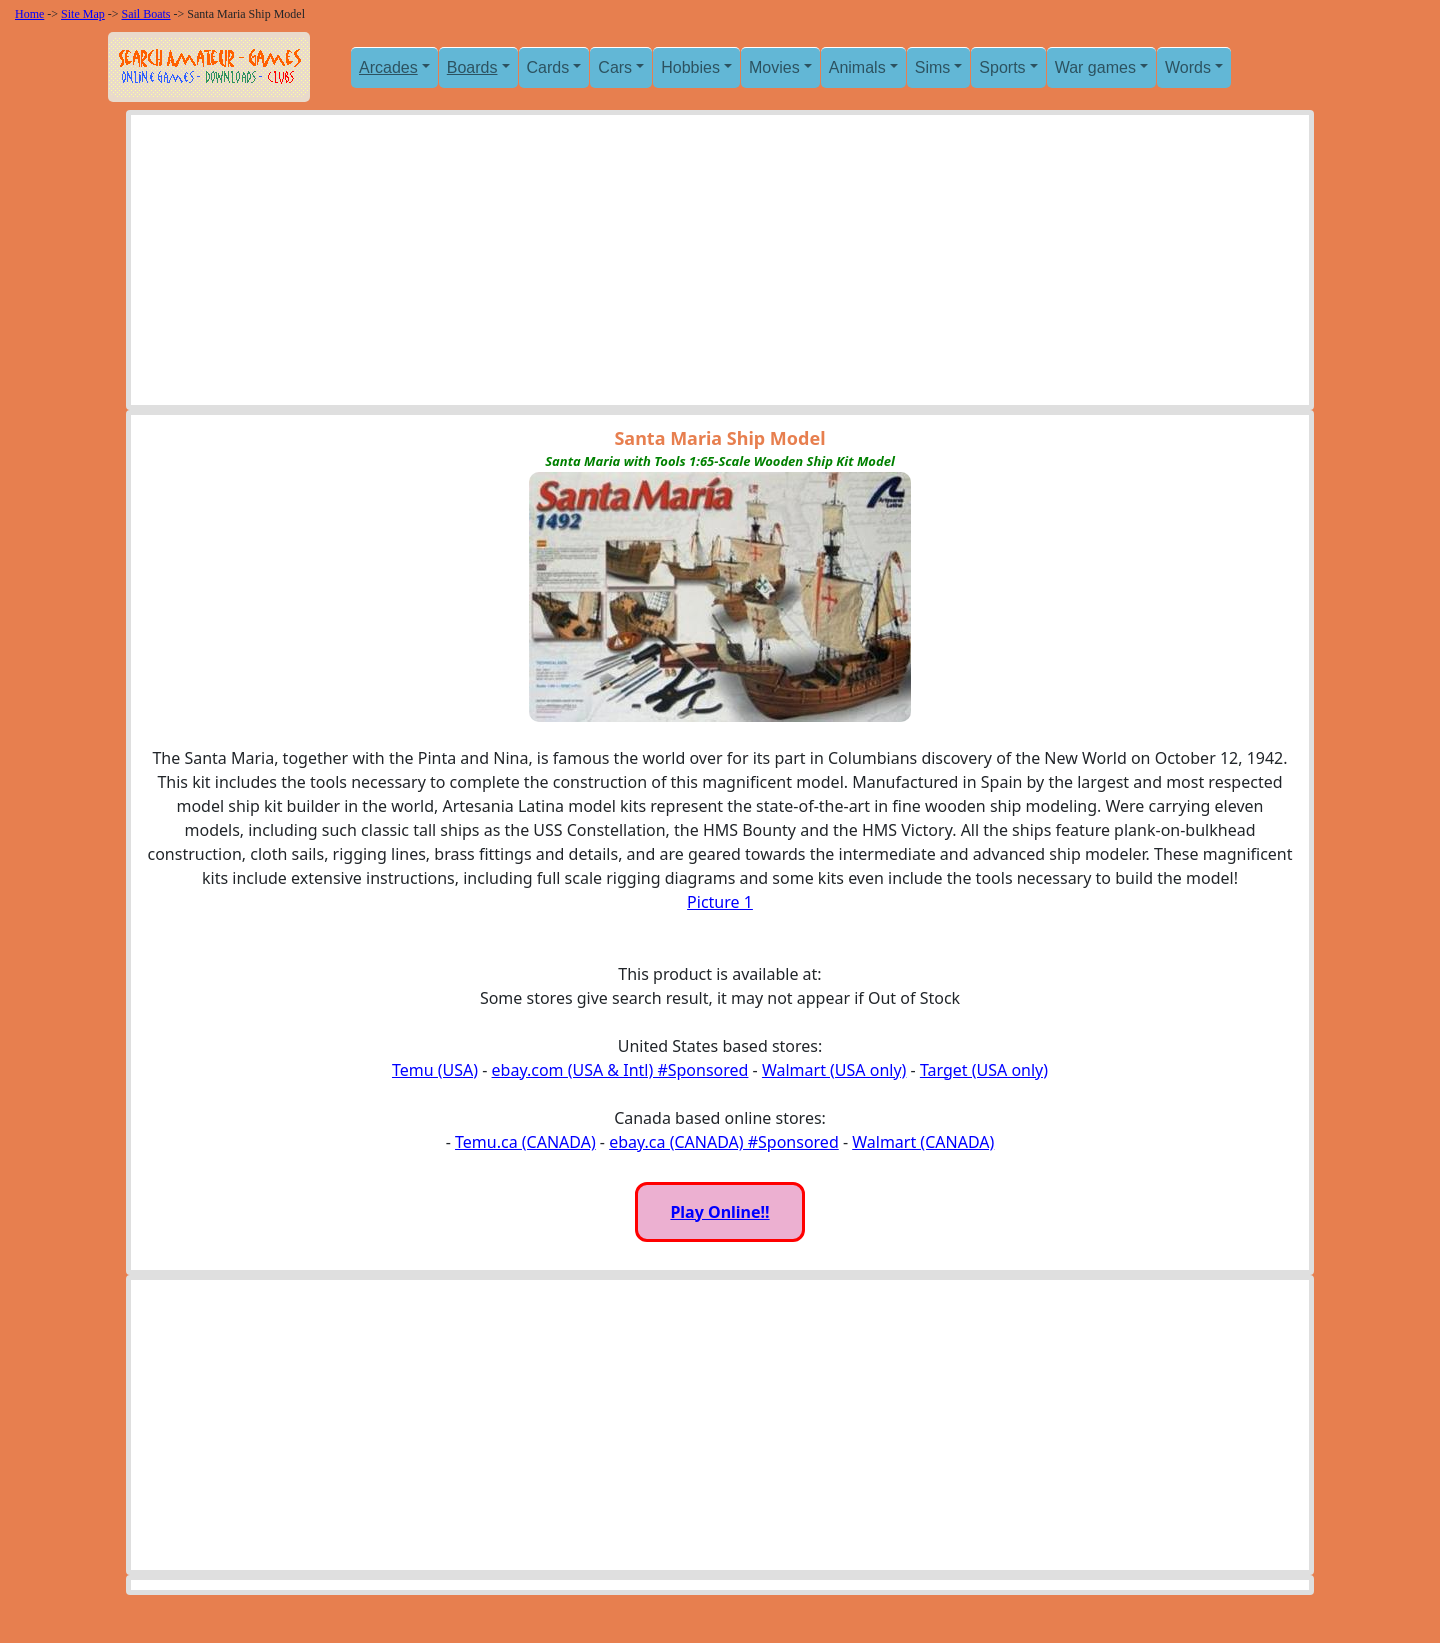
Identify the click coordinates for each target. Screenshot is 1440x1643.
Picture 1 (720, 902)
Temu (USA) (435, 1070)
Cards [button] (548, 67)
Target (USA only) (984, 1070)
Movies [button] (774, 67)
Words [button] (1188, 67)
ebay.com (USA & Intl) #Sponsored (620, 1070)
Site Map (83, 14)
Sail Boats (146, 14)
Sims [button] (933, 67)
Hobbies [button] (690, 67)
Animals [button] (857, 67)
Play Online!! (719, 1212)
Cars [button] (615, 67)
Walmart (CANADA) (923, 1142)
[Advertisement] (720, 265)
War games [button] (1095, 67)
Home (29, 14)
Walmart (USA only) (834, 1070)
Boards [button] (472, 67)
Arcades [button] (388, 67)
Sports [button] (1002, 67)
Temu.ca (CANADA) (525, 1142)
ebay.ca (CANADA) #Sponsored (724, 1142)
